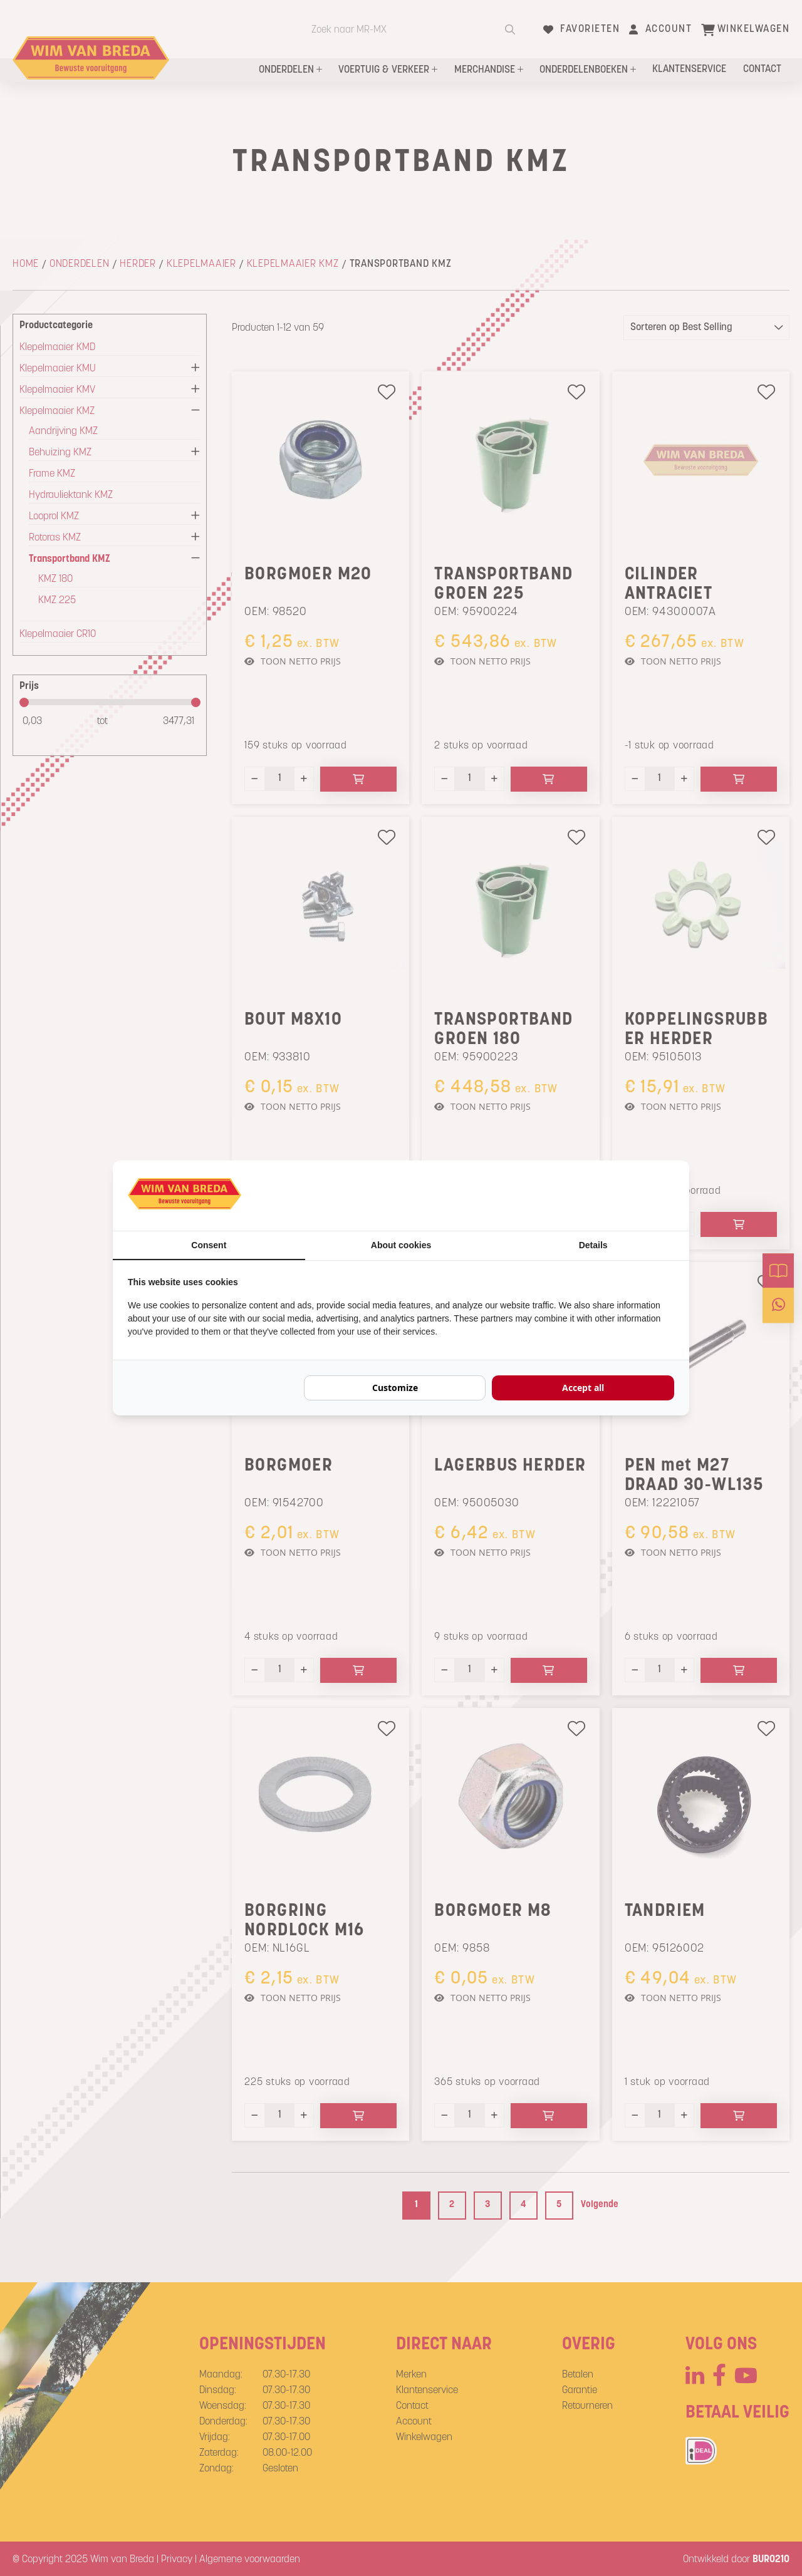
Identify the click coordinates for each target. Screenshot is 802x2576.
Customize (395, 1388)
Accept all (583, 1388)
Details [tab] (593, 1245)
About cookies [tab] (401, 1245)
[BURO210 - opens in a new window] (627, 1196)
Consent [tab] (208, 1245)
